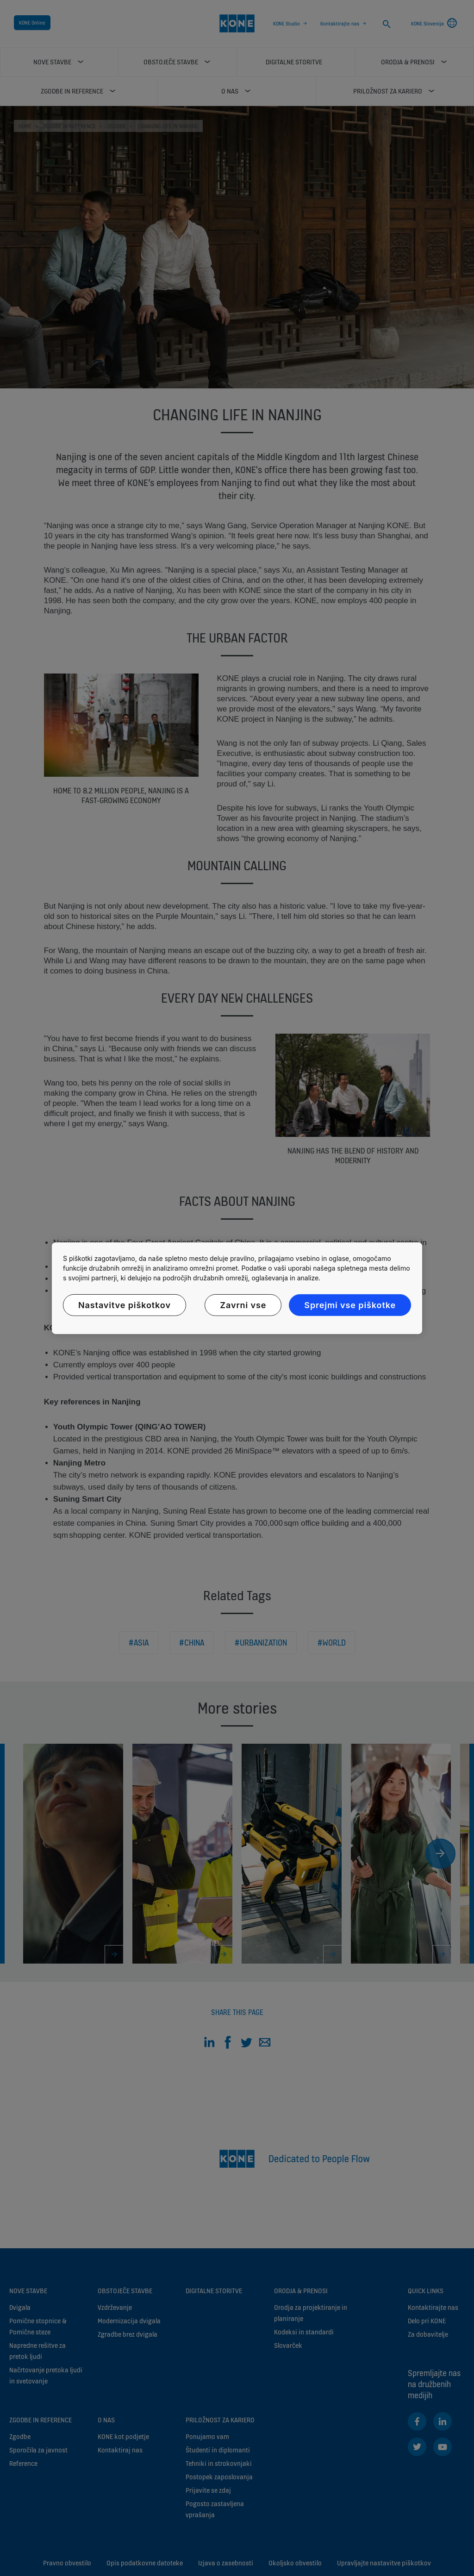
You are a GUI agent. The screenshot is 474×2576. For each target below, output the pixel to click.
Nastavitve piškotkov (124, 1305)
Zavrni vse (243, 1305)
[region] (237, 1288)
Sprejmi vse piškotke (350, 1305)
